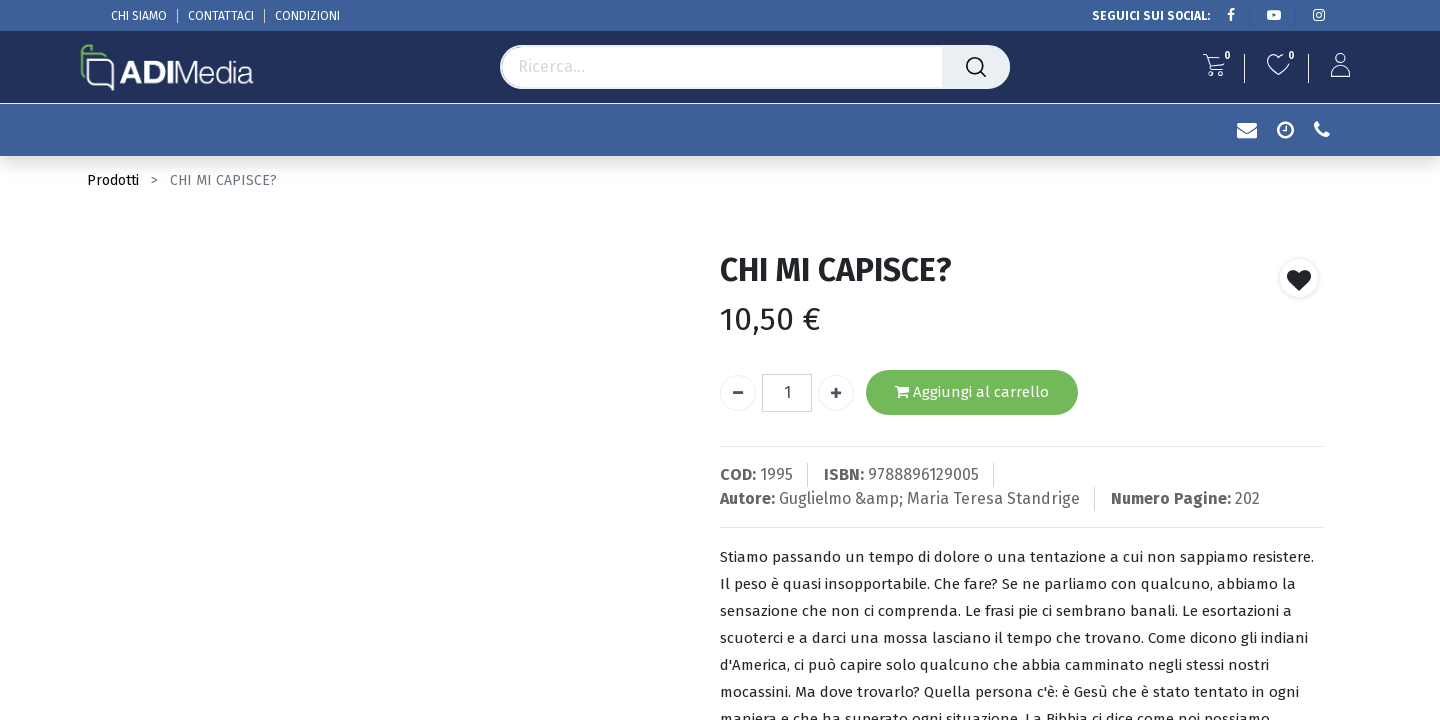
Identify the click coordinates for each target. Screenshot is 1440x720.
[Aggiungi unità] (836, 393)
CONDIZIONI (307, 16)
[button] (1299, 278)
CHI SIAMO (139, 16)
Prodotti (113, 180)
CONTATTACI (221, 16)
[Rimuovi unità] (738, 393)
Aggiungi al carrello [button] (972, 392)
